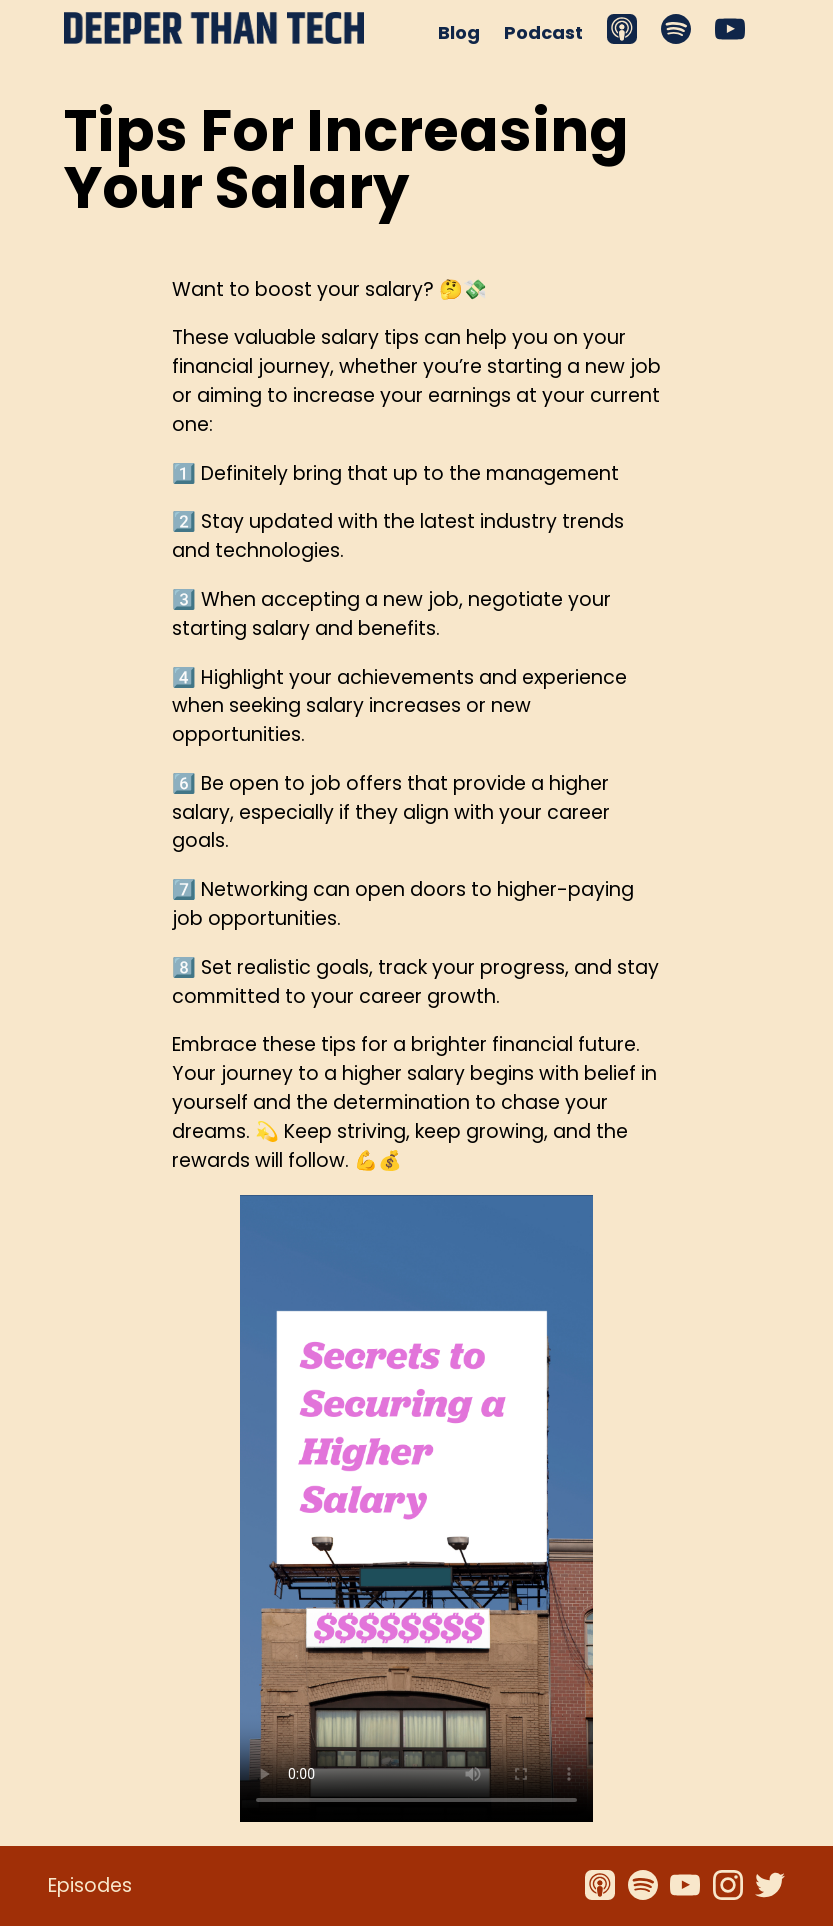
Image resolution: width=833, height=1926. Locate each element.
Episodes (90, 1885)
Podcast (543, 32)
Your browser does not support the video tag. (416, 1508)
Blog (459, 32)
